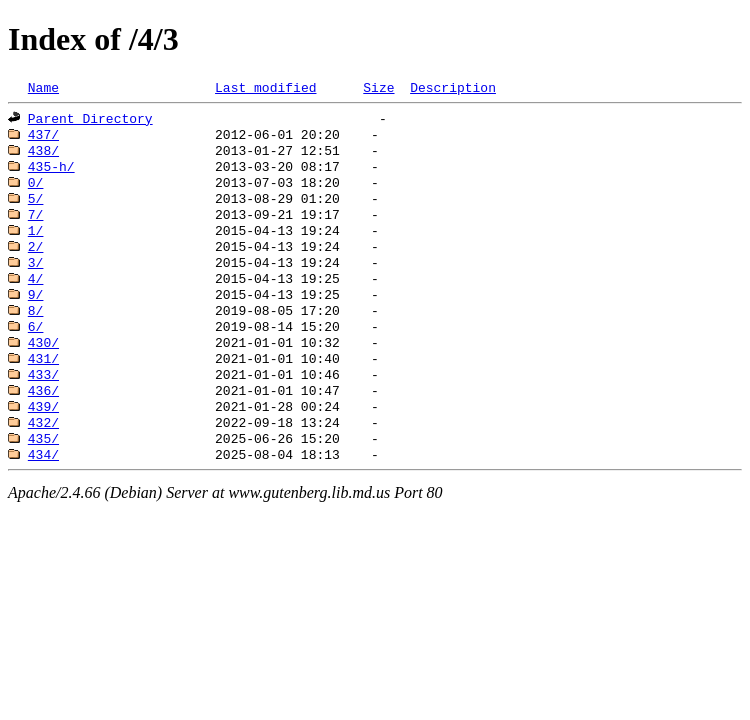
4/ (36, 302)
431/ (43, 392)
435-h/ (51, 176)
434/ (43, 500)
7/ (36, 230)
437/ (43, 140)
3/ (36, 284)
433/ (43, 410)
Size (378, 89)
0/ (36, 194)
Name (43, 89)
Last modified (265, 89)
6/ (36, 356)
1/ (36, 248)
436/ (43, 428)
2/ (36, 266)
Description (453, 89)
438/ (43, 158)
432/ (43, 464)
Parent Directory (90, 122)
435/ (43, 482)
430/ (43, 374)
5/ (36, 212)
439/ (43, 446)
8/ (36, 338)
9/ (36, 320)
